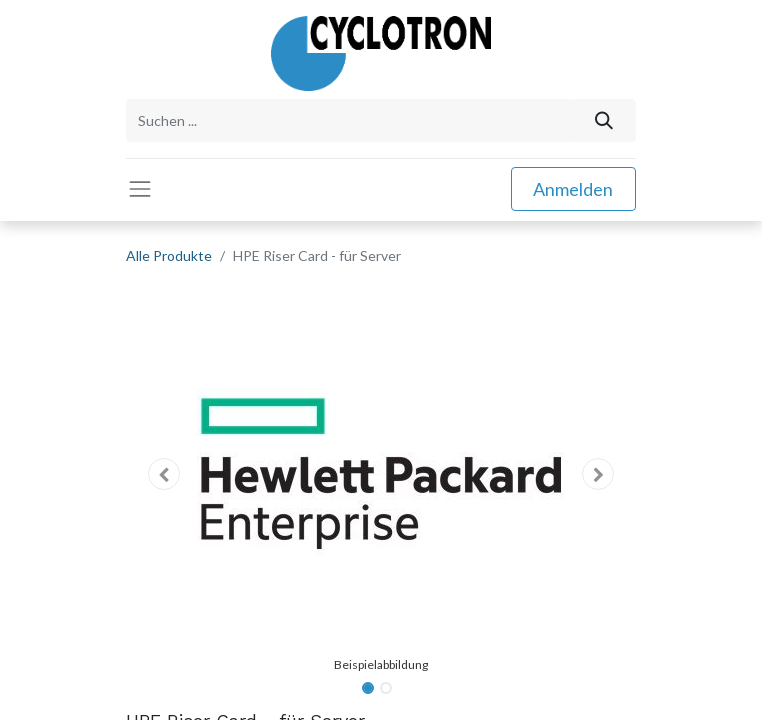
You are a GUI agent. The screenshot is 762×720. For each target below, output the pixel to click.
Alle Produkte (169, 255)
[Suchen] (604, 120)
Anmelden (573, 189)
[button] (164, 474)
